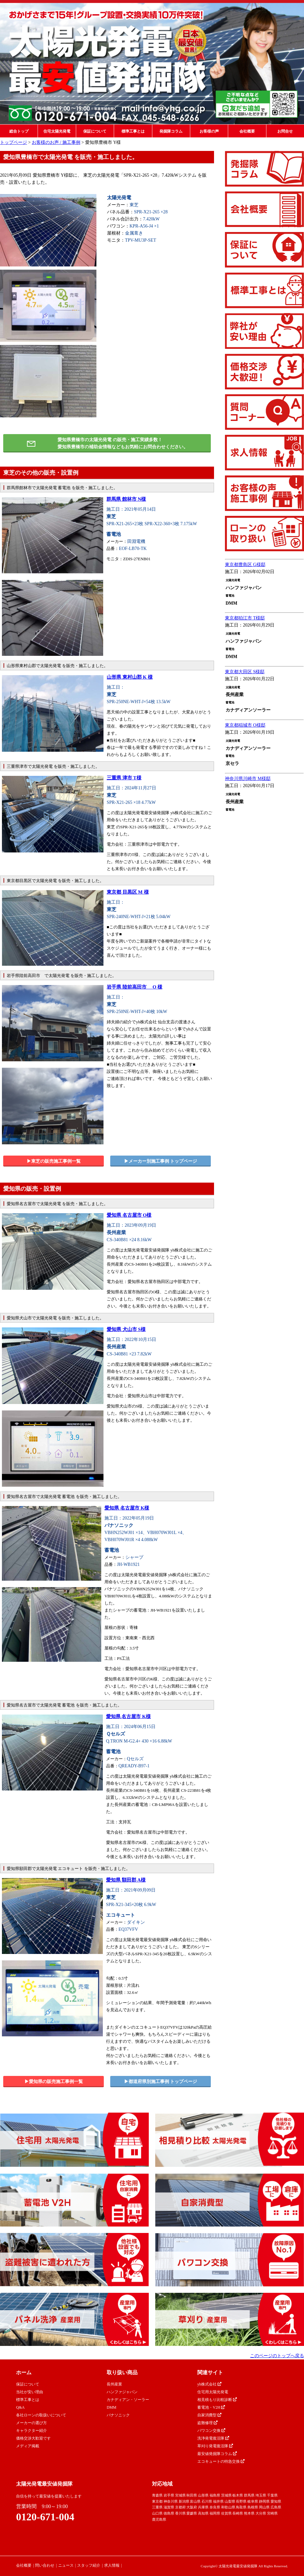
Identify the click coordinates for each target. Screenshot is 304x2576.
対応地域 (162, 2484)
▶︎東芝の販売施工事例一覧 (54, 1161)
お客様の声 (209, 131)
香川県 (180, 2513)
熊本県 (249, 2513)
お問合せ (285, 131)
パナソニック (118, 2415)
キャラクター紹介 (31, 2430)
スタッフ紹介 (88, 2565)
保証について (94, 131)
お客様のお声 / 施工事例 (56, 142)
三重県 (157, 2507)
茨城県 (226, 2495)
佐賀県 (226, 2513)
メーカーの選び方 (31, 2423)
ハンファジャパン (122, 2392)
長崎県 (237, 2513)
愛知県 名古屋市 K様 (126, 1508)
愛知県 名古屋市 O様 (129, 1215)
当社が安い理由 (29, 2392)
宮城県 (180, 2495)
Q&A (20, 2407)
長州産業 (114, 2384)
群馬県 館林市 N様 (126, 499)
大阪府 (191, 2507)
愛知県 (276, 2501)
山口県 (157, 2513)
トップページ (13, 142)
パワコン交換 (211, 2430)
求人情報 (112, 2565)
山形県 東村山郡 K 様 (130, 677)
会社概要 (247, 131)
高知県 (203, 2513)
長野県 (241, 2501)
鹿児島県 (159, 2519)
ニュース (66, 2565)
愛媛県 (191, 2513)
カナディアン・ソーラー (128, 2399)
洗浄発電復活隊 (213, 2438)
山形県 (203, 2495)
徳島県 (169, 2513)
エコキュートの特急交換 (221, 2461)
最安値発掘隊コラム (217, 2453)
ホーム (23, 2372)
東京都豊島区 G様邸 (245, 564)
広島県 (276, 2507)
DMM (111, 2407)
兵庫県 (203, 2507)
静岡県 (264, 2501)
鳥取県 (241, 2507)
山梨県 (230, 2501)
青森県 (157, 2495)
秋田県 (191, 2495)
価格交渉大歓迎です (33, 2438)
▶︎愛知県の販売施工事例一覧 (53, 2081)
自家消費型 (209, 2415)
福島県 (215, 2495)
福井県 (218, 2501)
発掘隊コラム (171, 131)
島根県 (252, 2507)
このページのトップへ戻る (277, 2355)
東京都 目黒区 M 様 (127, 892)
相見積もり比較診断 (217, 2399)
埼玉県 (260, 2495)
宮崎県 (272, 2513)
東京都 (157, 2501)
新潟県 (184, 2501)
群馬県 (249, 2495)
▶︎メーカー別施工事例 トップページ (160, 1161)
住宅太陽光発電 (56, 131)
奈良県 (215, 2507)
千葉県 (272, 2495)
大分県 (260, 2513)
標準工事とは (133, 131)
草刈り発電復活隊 (215, 2446)
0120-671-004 (45, 2517)
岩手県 (169, 2495)
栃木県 (237, 2495)
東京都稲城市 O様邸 (245, 725)
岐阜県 (252, 2501)
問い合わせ (44, 2565)
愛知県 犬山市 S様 (126, 1329)
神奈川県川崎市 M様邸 (248, 778)
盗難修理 (207, 2423)
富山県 (195, 2501)
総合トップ (19, 131)
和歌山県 (228, 2507)
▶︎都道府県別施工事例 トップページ (160, 2081)
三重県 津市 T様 (124, 777)
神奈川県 (171, 2501)
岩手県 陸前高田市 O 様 (134, 987)
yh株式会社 (209, 2384)
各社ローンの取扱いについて (41, 2415)
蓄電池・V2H (211, 2407)
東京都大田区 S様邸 (244, 671)
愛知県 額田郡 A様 (126, 1880)
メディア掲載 (27, 2446)
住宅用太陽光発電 (212, 2392)
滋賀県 (169, 2507)
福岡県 (215, 2513)
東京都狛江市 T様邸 (245, 618)
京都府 (180, 2507)
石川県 (206, 2501)
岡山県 (264, 2507)
